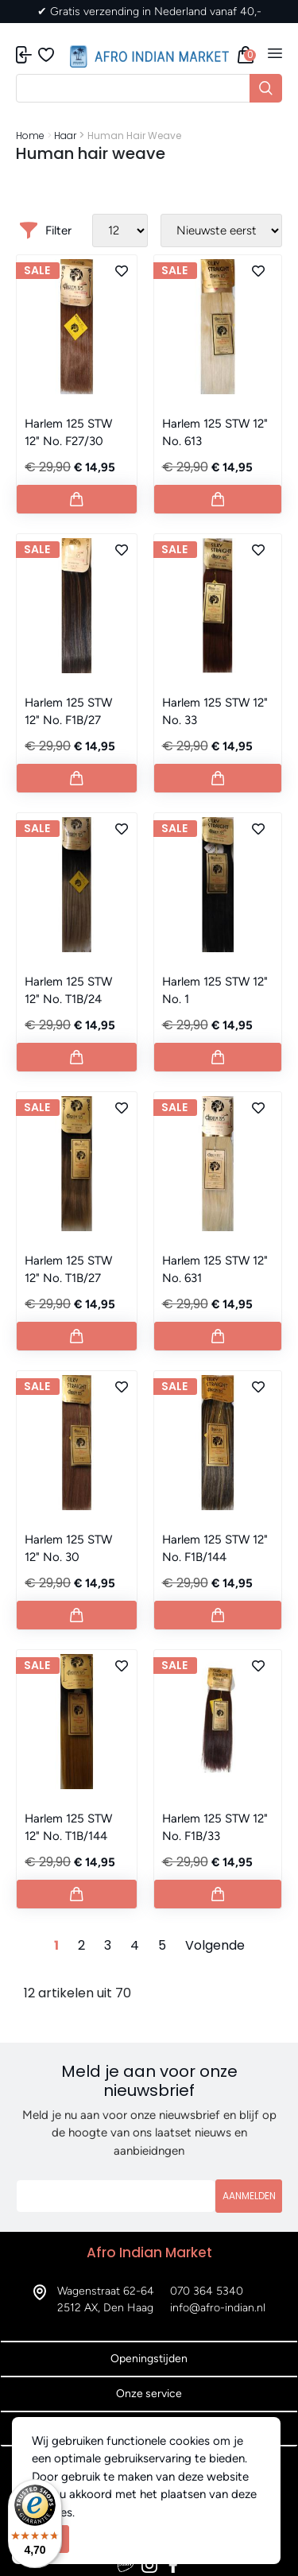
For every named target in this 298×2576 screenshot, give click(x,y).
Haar (65, 135)
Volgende (215, 1945)
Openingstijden (149, 2358)
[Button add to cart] (77, 499)
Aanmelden (249, 2195)
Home (30, 135)
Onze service (149, 2393)
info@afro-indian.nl (217, 2308)
